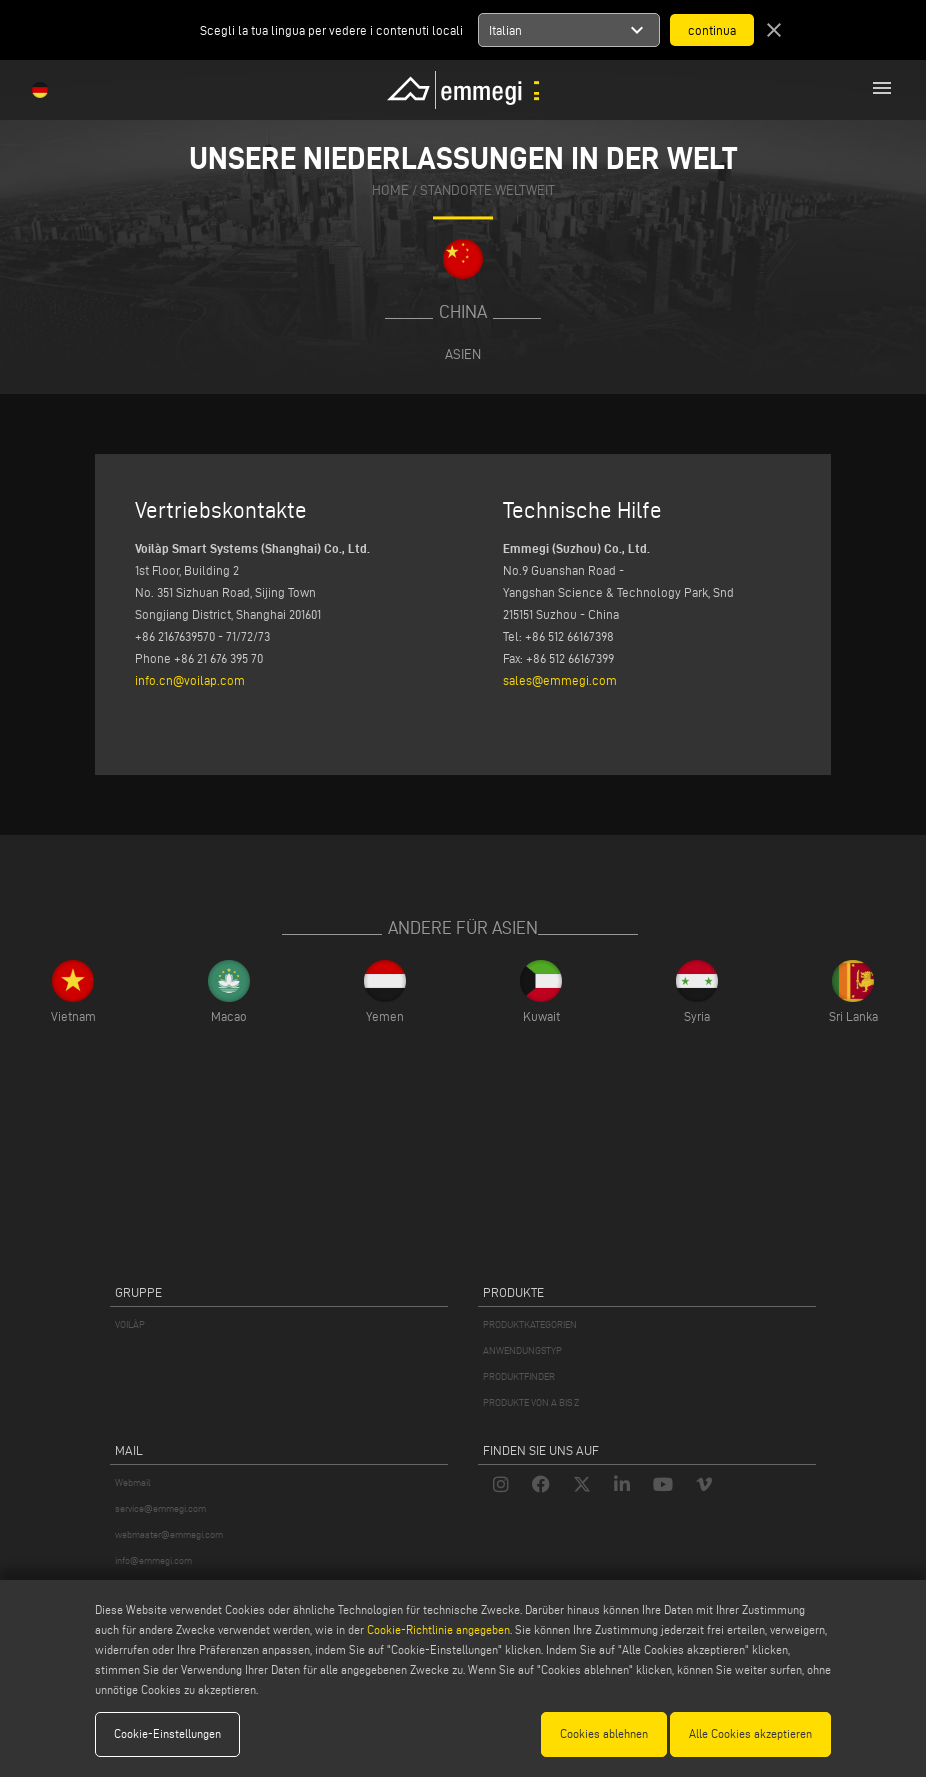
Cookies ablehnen (604, 1733)
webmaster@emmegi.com (169, 1534)
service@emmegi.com (160, 1508)
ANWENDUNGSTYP (522, 1350)
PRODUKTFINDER (519, 1376)
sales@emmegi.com (560, 680)
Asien (463, 354)
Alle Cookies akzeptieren (750, 1733)
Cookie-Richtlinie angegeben (438, 1629)
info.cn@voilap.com (190, 680)
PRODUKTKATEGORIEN (530, 1324)
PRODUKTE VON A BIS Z (531, 1402)
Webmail (133, 1482)
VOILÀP (130, 1324)
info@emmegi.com (153, 1560)
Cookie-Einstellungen (167, 1733)
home (390, 191)
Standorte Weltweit (487, 191)
